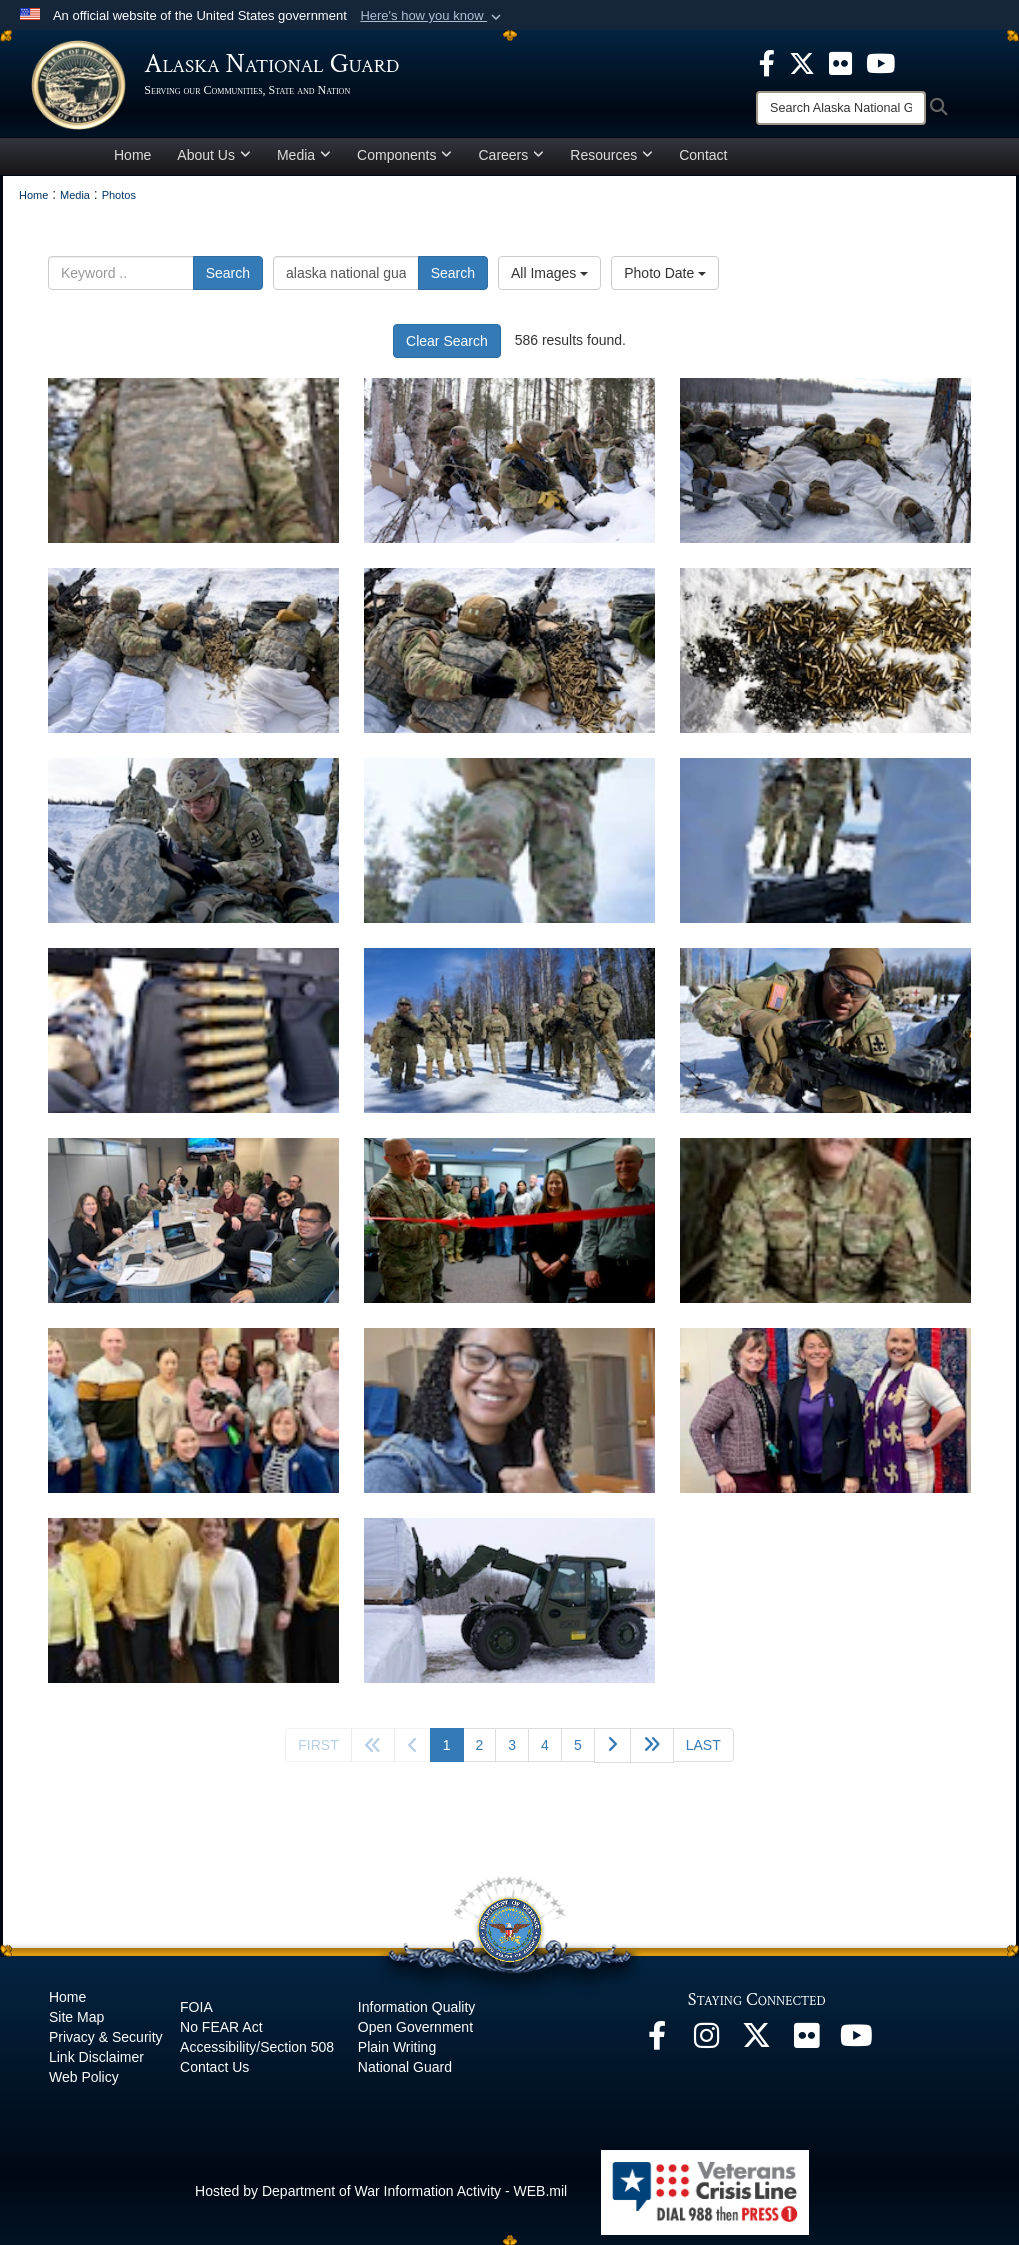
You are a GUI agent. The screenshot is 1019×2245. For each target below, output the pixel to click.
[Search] (841, 108)
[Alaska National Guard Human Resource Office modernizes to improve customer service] (193, 1229)
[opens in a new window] (767, 62)
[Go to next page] (612, 1754)
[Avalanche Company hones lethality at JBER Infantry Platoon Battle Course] (193, 469)
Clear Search (447, 350)
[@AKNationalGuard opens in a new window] (757, 2050)
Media (304, 164)
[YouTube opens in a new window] (857, 2050)
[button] (432, 16)
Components (404, 164)
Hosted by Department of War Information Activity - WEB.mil (381, 2200)
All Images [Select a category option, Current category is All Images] (549, 282)
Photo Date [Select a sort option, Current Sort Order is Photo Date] (665, 282)
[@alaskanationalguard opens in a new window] (707, 2050)
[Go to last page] (703, 1754)
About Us (214, 164)
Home (132, 164)
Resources (611, 164)
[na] (825, 1229)
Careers (511, 164)
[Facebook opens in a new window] (657, 2050)
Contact (703, 164)
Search (228, 282)
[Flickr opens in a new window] (807, 2050)
